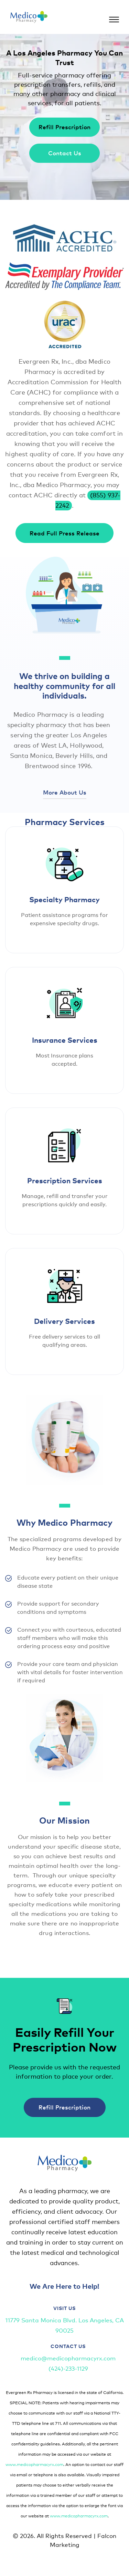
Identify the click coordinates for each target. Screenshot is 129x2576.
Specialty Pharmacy (64, 899)
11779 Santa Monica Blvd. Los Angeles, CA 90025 (64, 2325)
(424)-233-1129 (68, 2368)
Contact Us (64, 153)
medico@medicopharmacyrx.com (68, 2358)
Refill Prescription (64, 127)
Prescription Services (64, 1180)
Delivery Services (64, 1321)
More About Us (64, 792)
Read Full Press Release (64, 533)
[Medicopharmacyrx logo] (28, 16)
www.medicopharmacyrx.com (34, 2464)
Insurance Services (64, 1040)
